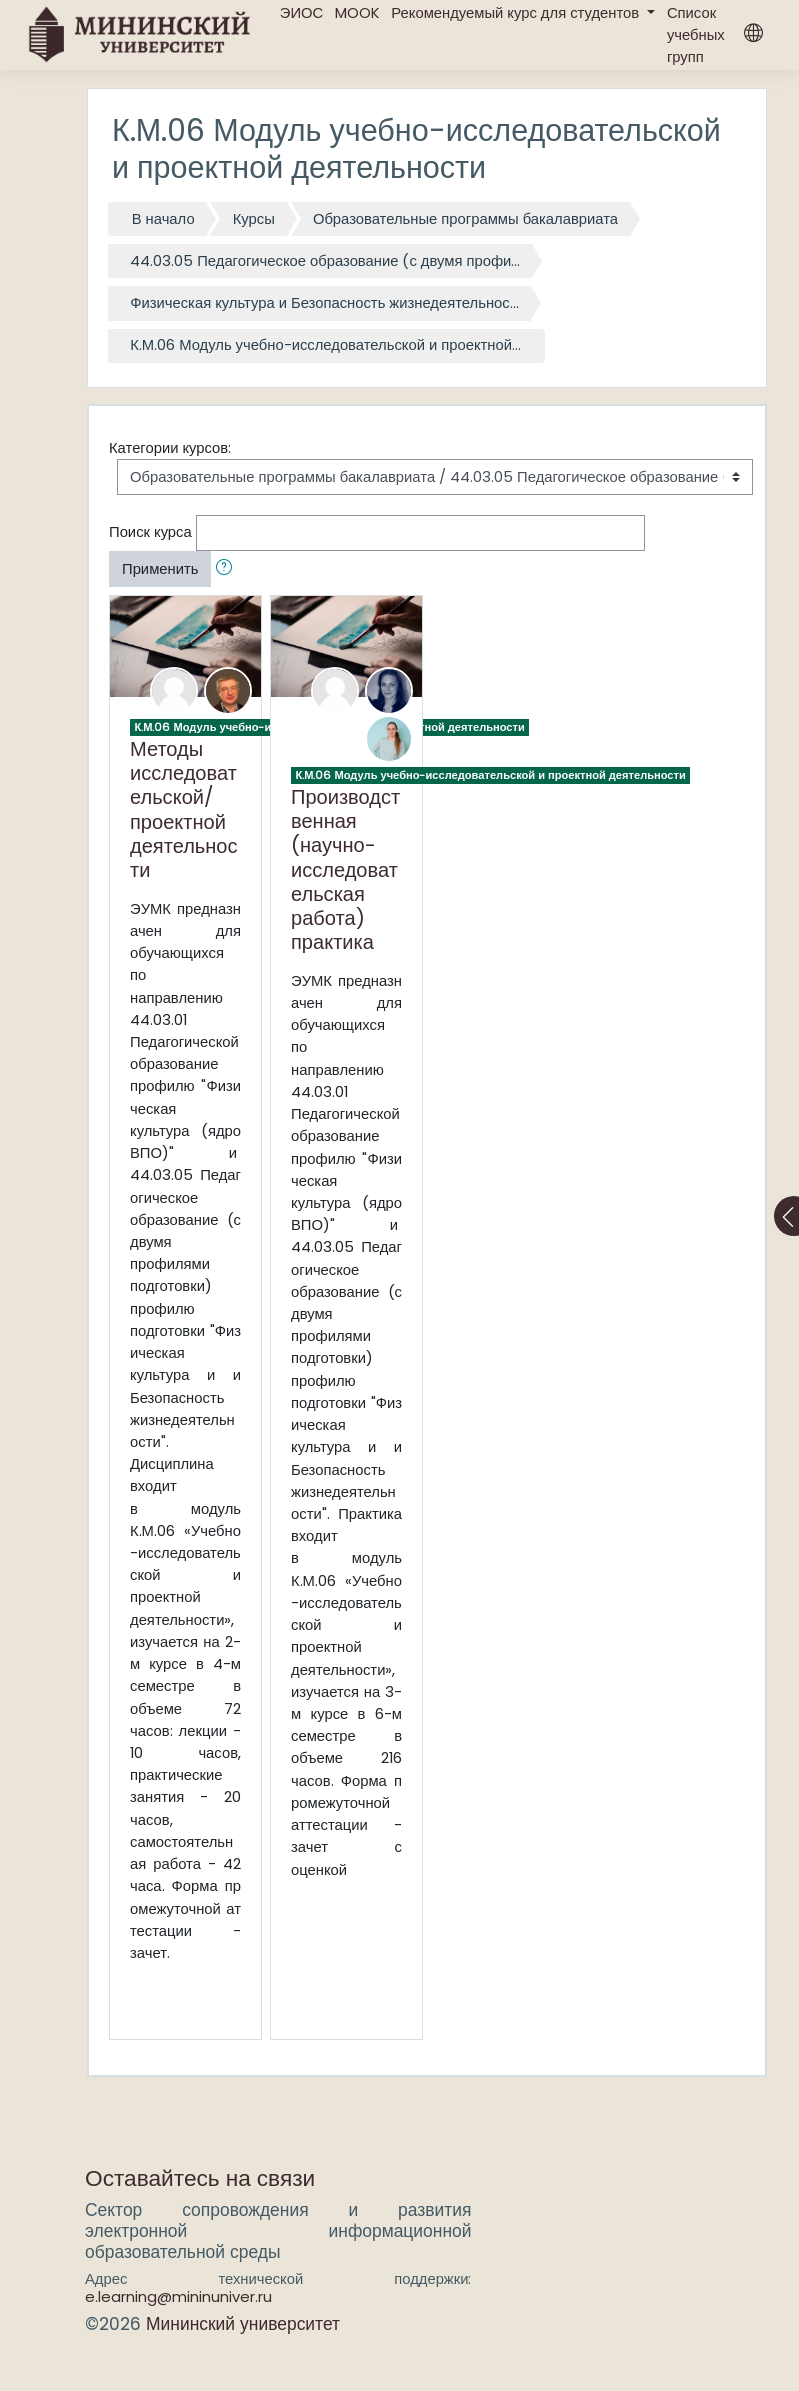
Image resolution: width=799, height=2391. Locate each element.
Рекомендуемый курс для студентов (517, 12)
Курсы (254, 218)
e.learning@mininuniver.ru (178, 2296)
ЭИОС (301, 12)
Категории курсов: (170, 447)
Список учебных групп (696, 34)
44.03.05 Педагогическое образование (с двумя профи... (325, 260)
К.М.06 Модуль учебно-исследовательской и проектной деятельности (490, 775)
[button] (228, 569)
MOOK (357, 12)
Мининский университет (243, 2324)
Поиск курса (150, 531)
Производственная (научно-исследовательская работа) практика (345, 869)
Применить (160, 568)
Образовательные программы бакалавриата (465, 218)
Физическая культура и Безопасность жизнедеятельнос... (324, 302)
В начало (163, 218)
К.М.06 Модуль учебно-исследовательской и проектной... (325, 344)
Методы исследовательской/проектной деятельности (184, 809)
